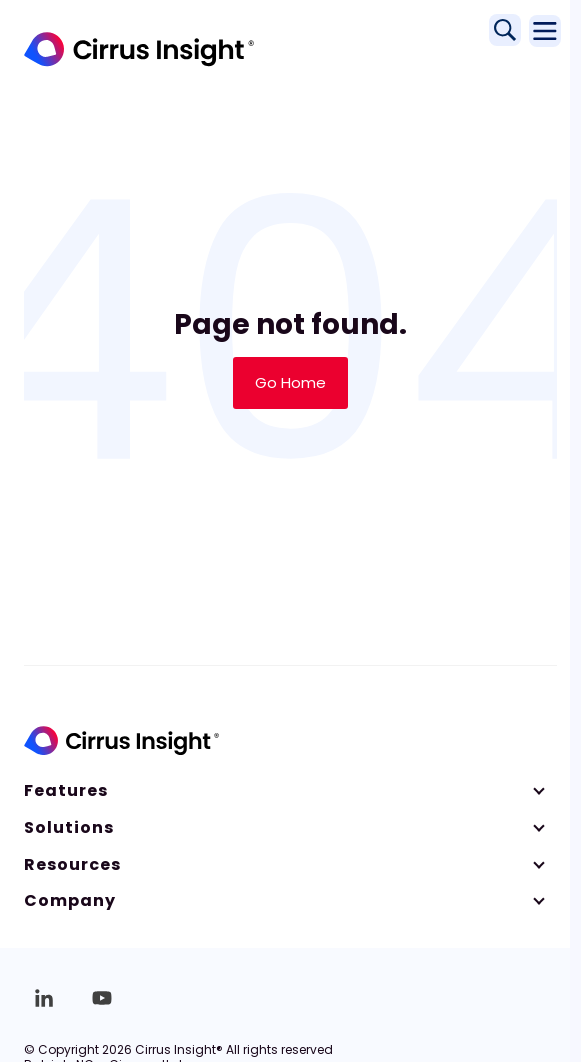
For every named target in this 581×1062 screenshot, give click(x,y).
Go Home (290, 382)
